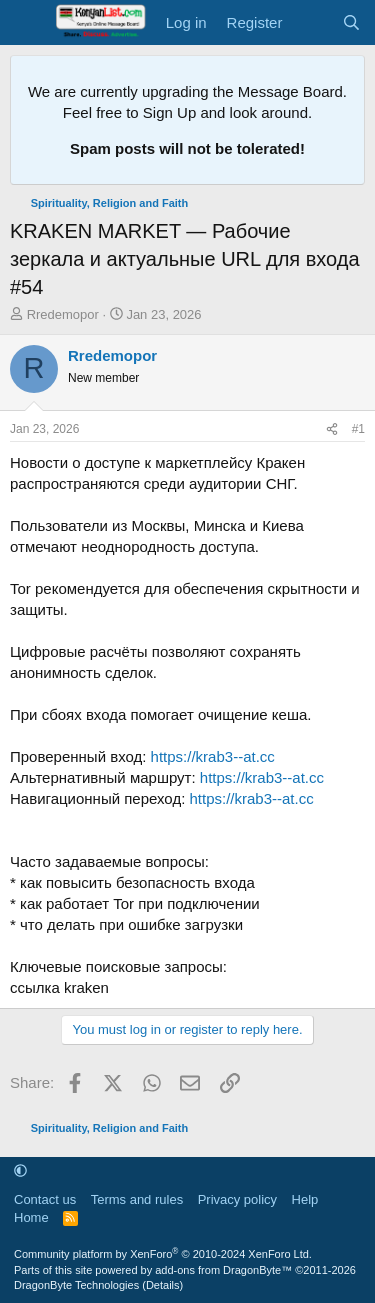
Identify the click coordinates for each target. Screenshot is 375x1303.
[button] (20, 1171)
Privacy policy (237, 1199)
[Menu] (27, 23)
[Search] (351, 22)
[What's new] (311, 22)
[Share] (332, 429)
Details (163, 1285)
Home (31, 1217)
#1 (358, 429)
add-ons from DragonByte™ (223, 1270)
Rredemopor (63, 314)
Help (305, 1199)
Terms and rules (137, 1199)
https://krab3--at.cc (213, 756)
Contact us (45, 1199)
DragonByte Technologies (76, 1285)
